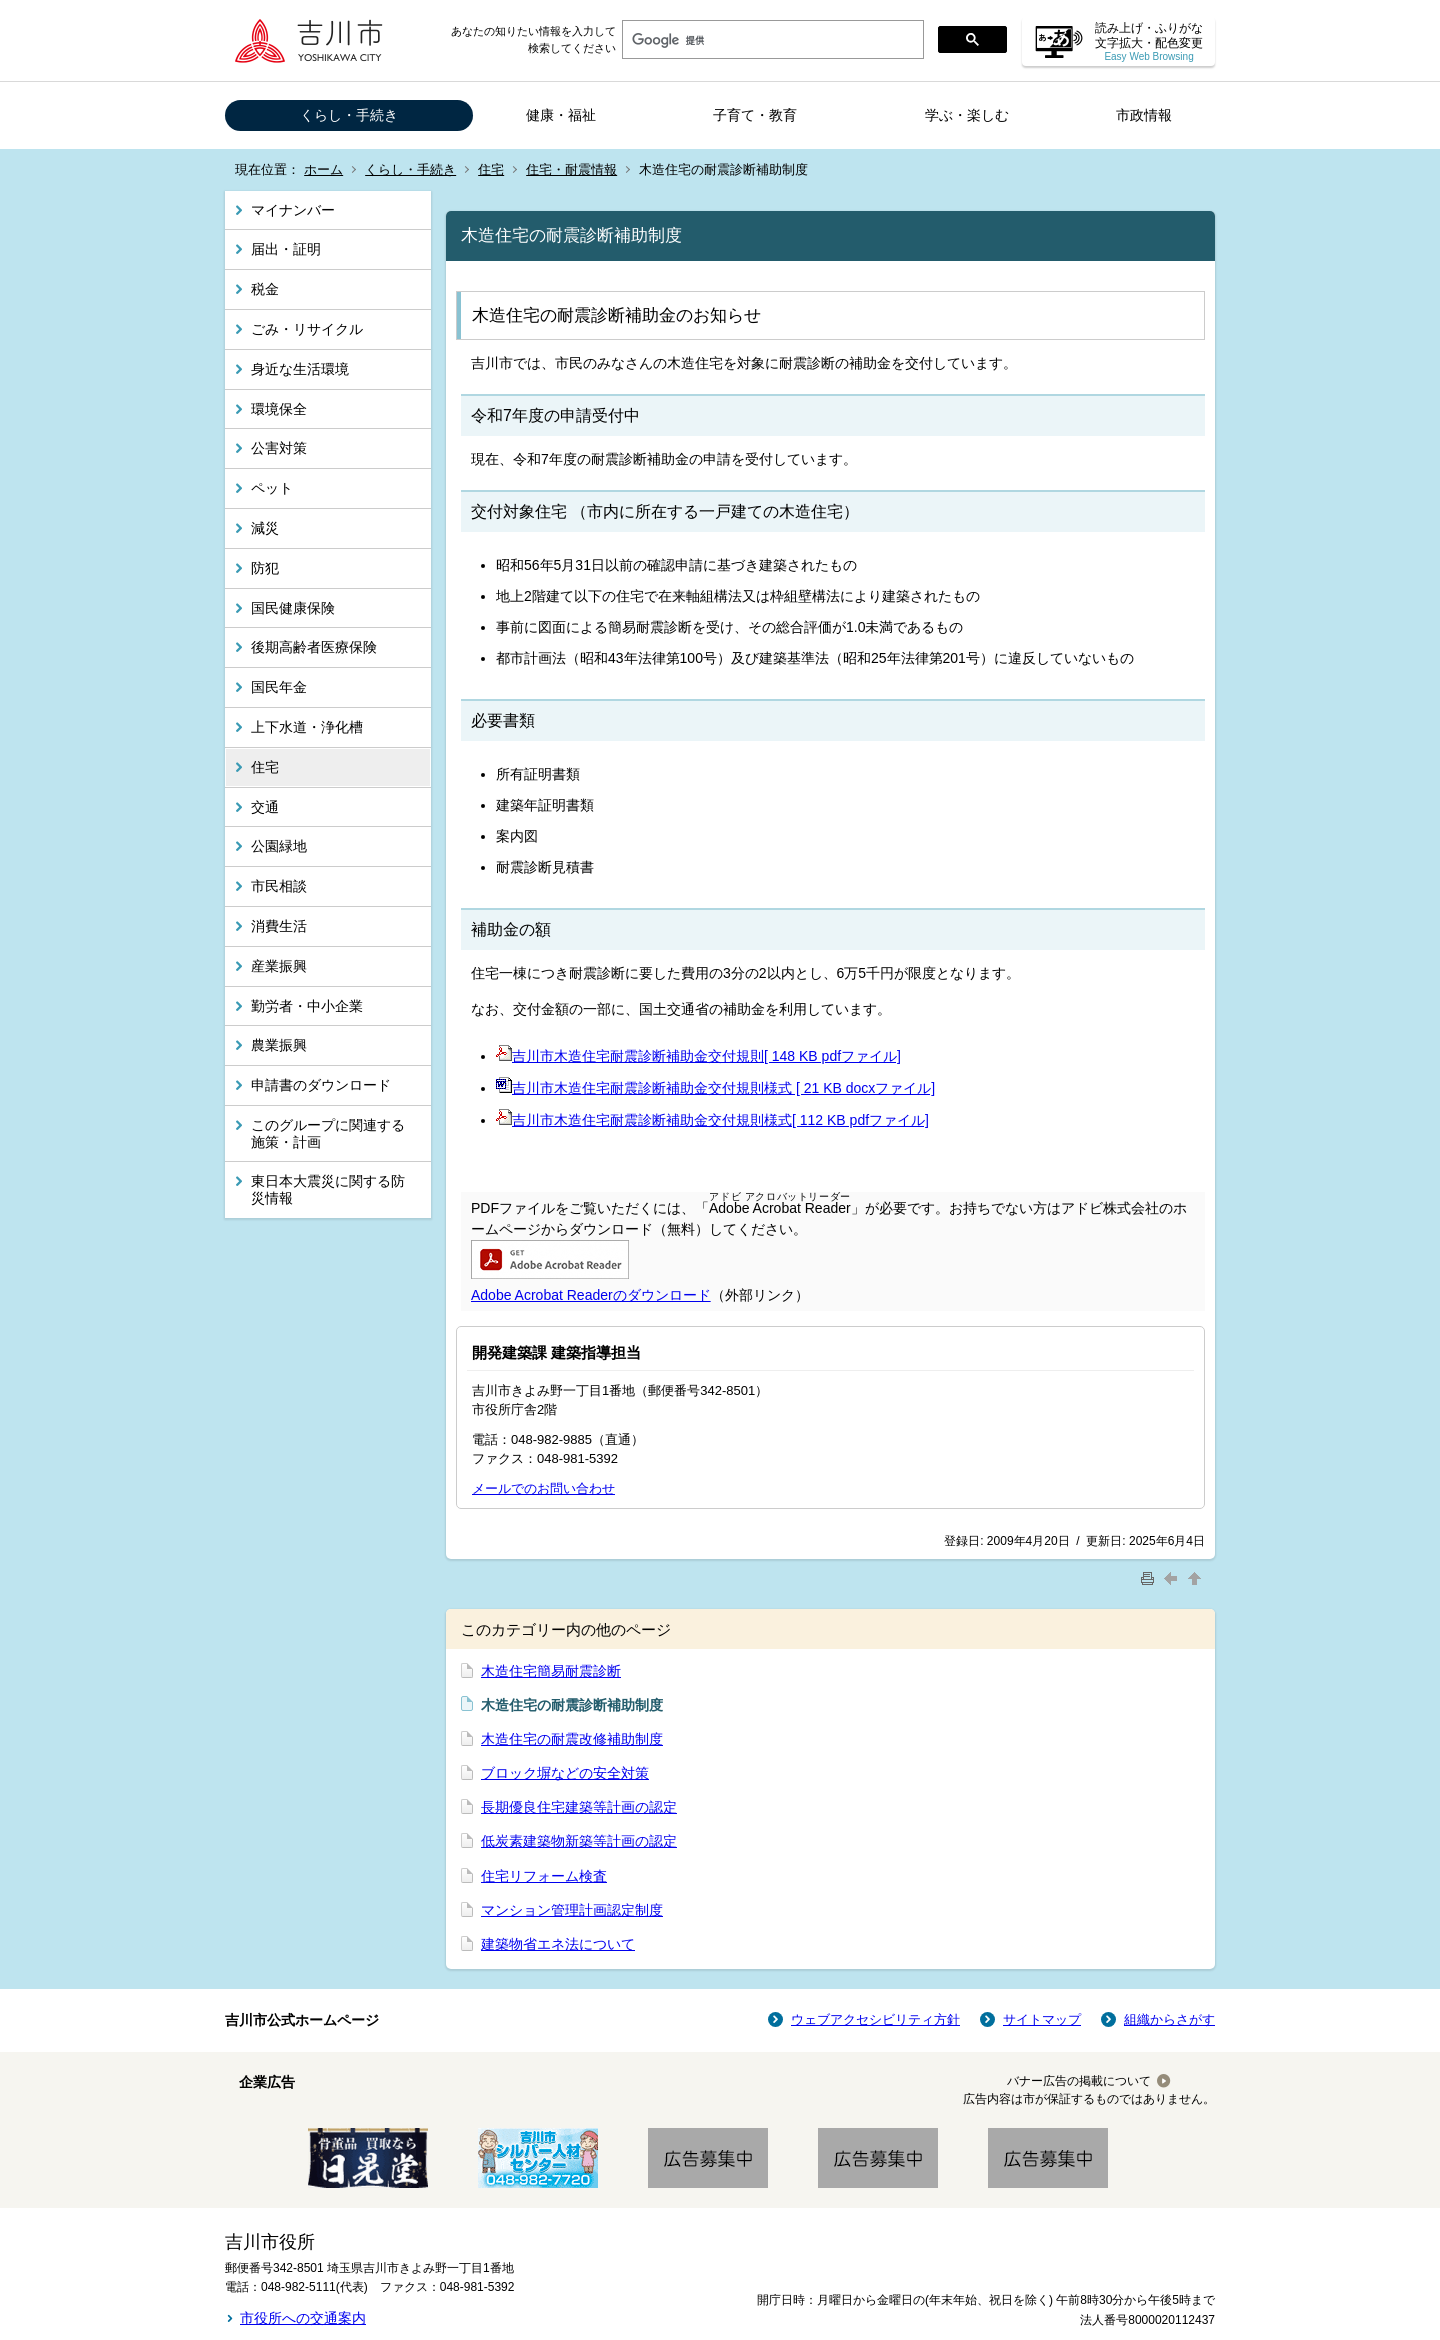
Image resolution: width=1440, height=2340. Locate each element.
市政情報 (1144, 115)
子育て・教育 (755, 115)
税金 (265, 289)
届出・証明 (286, 249)
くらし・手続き (349, 115)
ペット (272, 488)
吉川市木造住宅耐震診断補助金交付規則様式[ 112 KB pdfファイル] (720, 1120)
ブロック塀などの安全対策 (565, 1773)
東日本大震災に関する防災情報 (328, 1189)
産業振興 (279, 966)
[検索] (771, 40)
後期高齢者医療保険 (314, 647)
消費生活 (279, 926)
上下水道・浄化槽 (307, 727)
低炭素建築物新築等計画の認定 (579, 1841)
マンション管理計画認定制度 (572, 1910)
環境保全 (279, 409)
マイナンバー (293, 210)
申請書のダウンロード (321, 1085)
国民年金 (279, 687)
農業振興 (279, 1045)
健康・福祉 (561, 115)
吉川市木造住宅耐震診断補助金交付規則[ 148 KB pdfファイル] (706, 1056)
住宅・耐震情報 (571, 169)
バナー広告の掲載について (1079, 2081)
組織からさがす (1169, 2019)
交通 (265, 807)
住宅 (491, 169)
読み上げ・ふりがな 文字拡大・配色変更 (1149, 41)
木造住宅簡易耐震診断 (551, 1671)
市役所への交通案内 (303, 2318)
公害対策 (279, 448)
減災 (265, 528)
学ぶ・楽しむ (967, 115)
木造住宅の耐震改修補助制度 (572, 1739)
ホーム (323, 169)
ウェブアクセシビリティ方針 (875, 2019)
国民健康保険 (293, 608)
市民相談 (279, 886)
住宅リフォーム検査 (544, 1876)
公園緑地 (279, 846)
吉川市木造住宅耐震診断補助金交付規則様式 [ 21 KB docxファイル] (723, 1088)
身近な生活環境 (300, 369)
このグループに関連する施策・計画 (328, 1133)
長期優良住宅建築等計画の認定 (579, 1807)
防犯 (265, 568)
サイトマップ (1042, 2019)
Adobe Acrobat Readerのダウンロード (591, 1295)
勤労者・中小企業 (307, 1006)
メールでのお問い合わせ (543, 1488)
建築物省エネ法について (558, 1944)
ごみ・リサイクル (307, 329)
